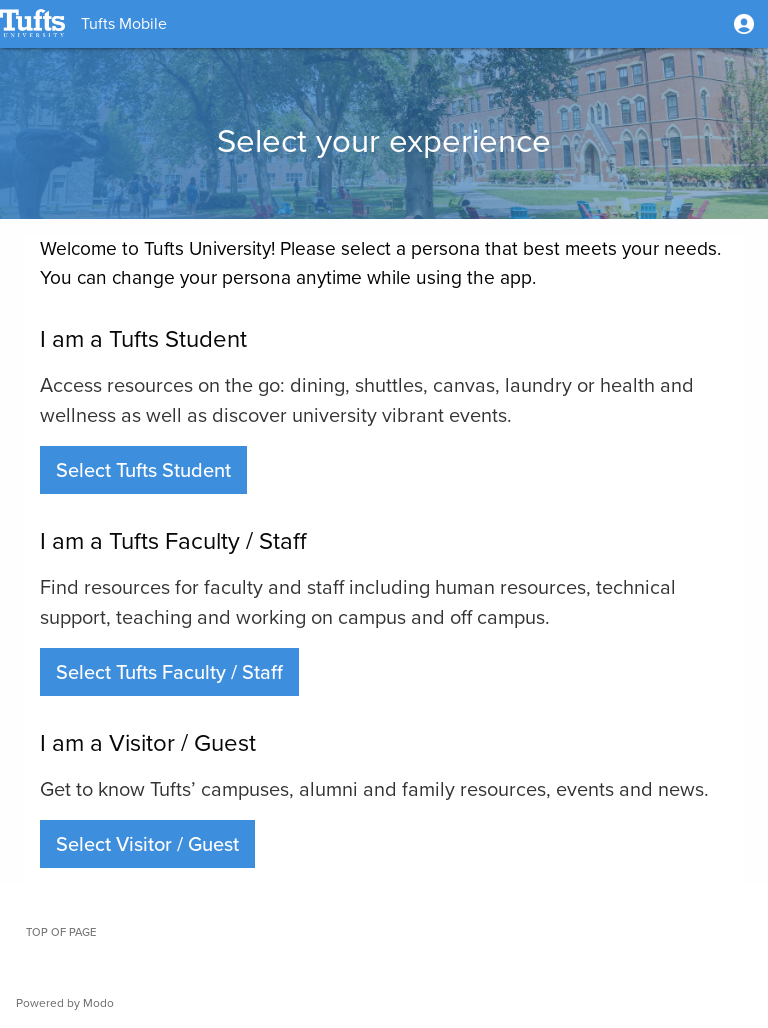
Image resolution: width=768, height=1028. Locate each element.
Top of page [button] (61, 932)
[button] (744, 24)
